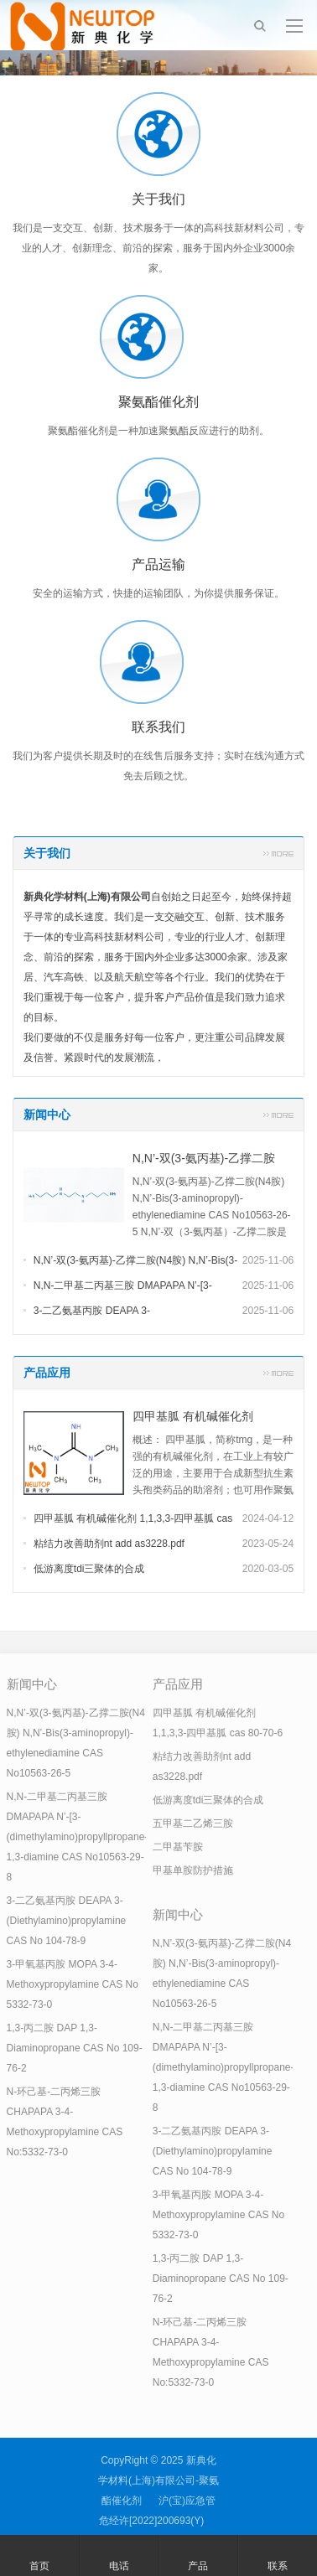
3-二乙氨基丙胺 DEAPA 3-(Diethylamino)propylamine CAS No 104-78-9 (67, 1921)
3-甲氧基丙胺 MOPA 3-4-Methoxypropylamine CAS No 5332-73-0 (72, 1984)
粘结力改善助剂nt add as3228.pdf (109, 1543)
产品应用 (46, 1372)
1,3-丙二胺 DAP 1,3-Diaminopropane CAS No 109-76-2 (75, 2048)
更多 (278, 853)
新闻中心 (46, 1114)
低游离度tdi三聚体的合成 (89, 1569)
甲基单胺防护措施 (193, 1870)
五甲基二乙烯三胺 (193, 1823)
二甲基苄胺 (178, 1847)
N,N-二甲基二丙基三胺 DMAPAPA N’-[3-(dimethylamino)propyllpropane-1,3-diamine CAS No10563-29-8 (77, 1837)
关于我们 (46, 853)
